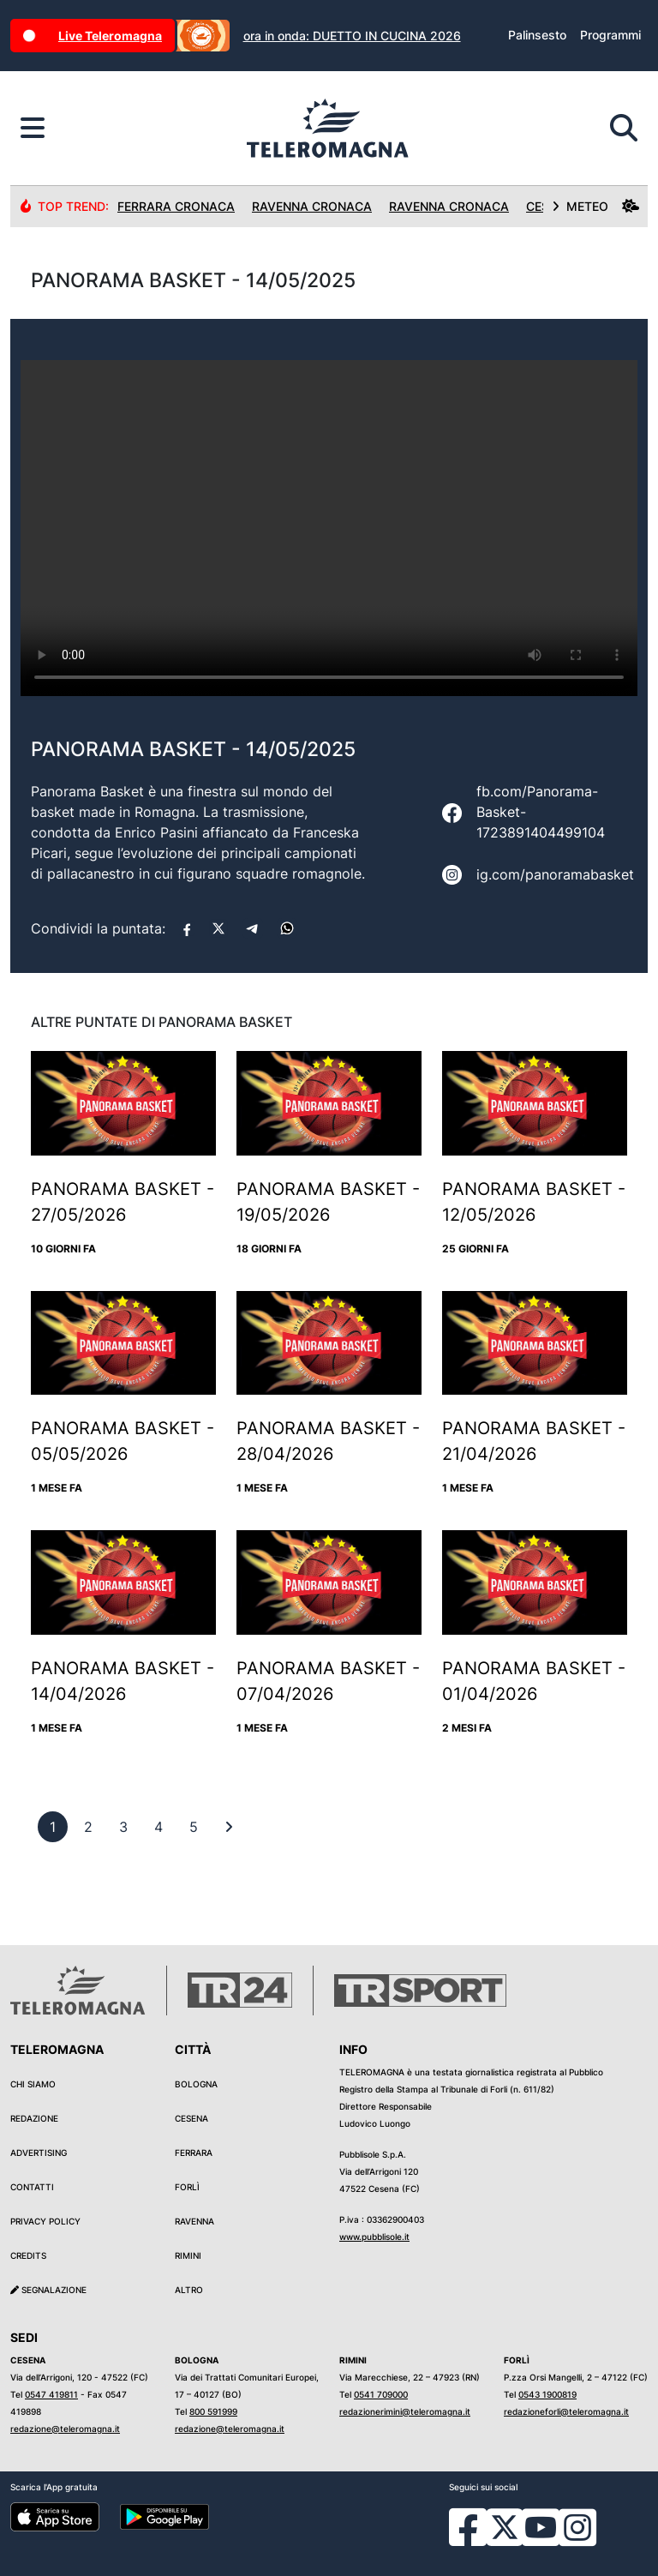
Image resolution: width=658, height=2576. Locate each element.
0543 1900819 (547, 2394)
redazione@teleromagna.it (65, 2428)
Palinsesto (537, 34)
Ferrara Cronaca (176, 206)
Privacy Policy (45, 2221)
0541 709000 (381, 2394)
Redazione (34, 2118)
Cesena (191, 2118)
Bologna (196, 2084)
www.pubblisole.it (374, 2236)
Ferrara (193, 2152)
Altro (189, 2290)
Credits (28, 2255)
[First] (228, 1826)
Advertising (38, 2152)
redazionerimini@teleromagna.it (404, 2411)
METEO (595, 206)
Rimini (188, 2255)
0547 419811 (51, 2394)
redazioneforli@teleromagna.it (566, 2411)
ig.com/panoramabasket (555, 874)
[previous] (53, 1826)
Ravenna (194, 2221)
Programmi (610, 34)
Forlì (187, 2187)
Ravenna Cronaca (312, 206)
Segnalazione (48, 2290)
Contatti (32, 2187)
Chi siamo (33, 2084)
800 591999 (213, 2411)
